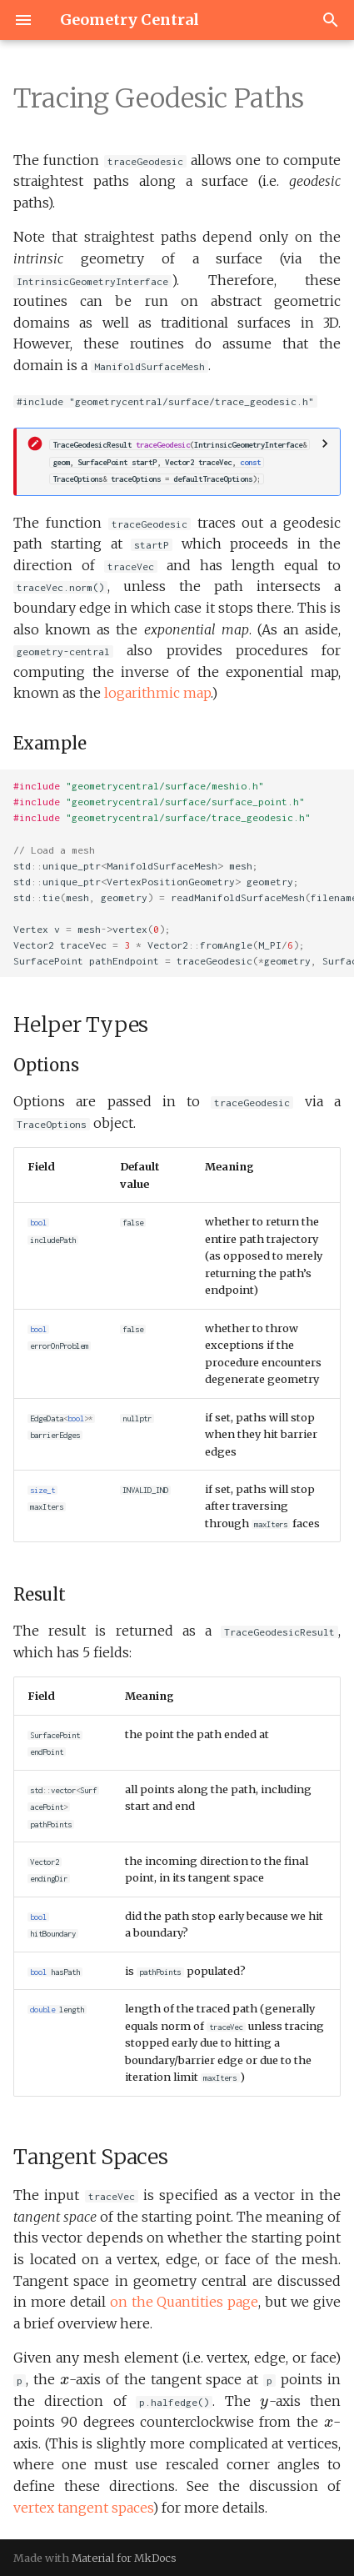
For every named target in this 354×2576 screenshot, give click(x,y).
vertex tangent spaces (82, 2507)
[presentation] (64, 2381)
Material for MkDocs (124, 2557)
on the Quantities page (184, 2301)
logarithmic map (157, 692)
